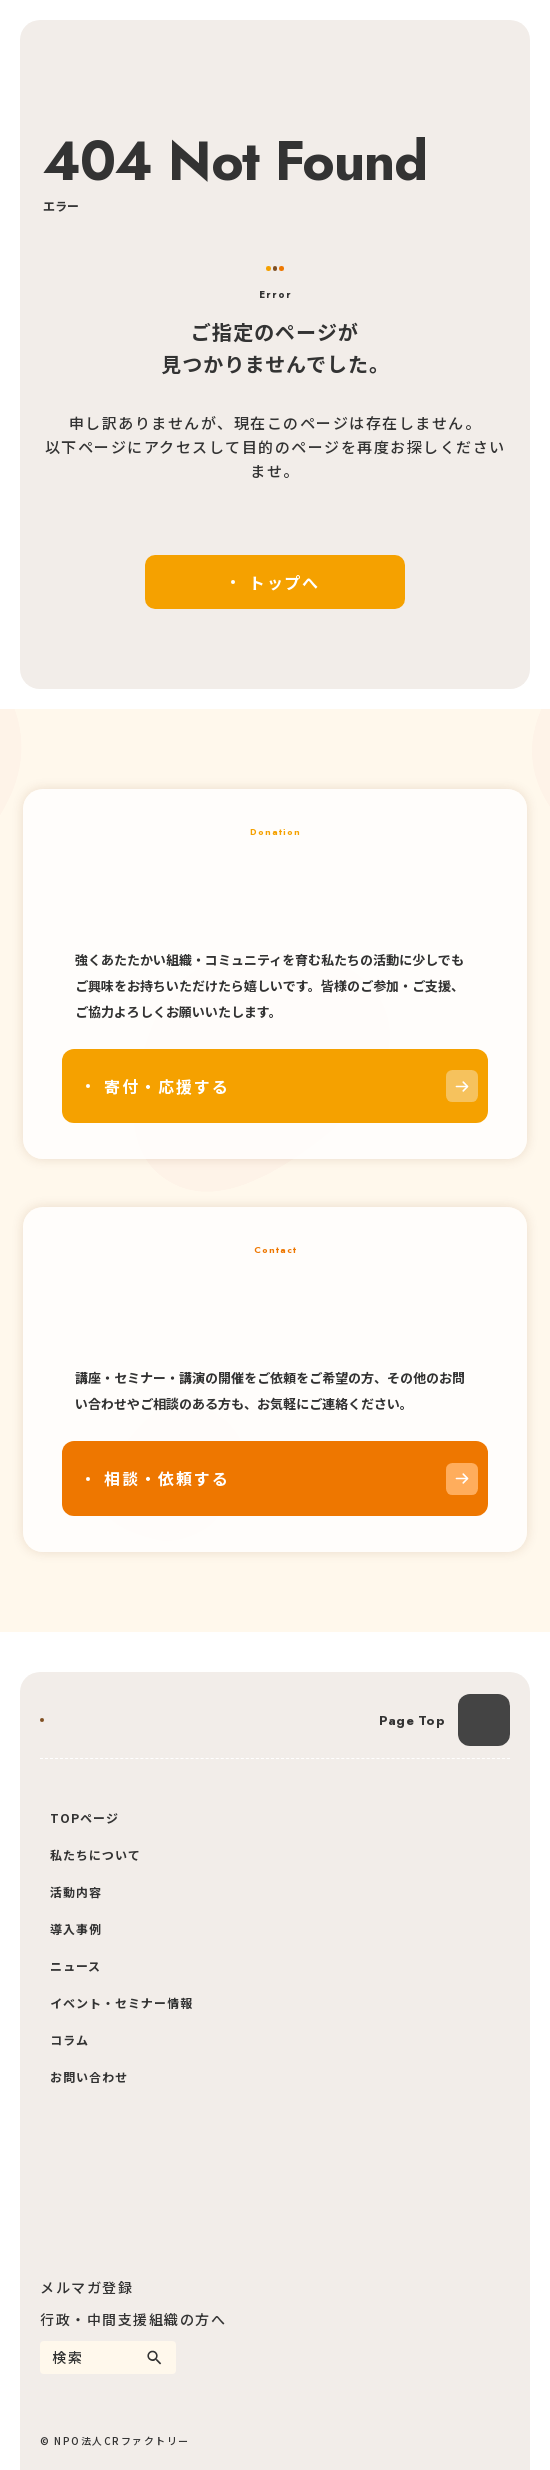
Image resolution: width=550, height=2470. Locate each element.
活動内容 (76, 1891)
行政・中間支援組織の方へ (133, 2319)
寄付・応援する (166, 1086)
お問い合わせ (89, 2076)
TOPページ (84, 1817)
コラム (69, 2039)
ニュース (75, 1965)
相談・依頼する (166, 1478)
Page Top (412, 1720)
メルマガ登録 (86, 2287)
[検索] (154, 2357)
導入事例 (76, 1928)
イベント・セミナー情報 (121, 2002)
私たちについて (95, 1854)
